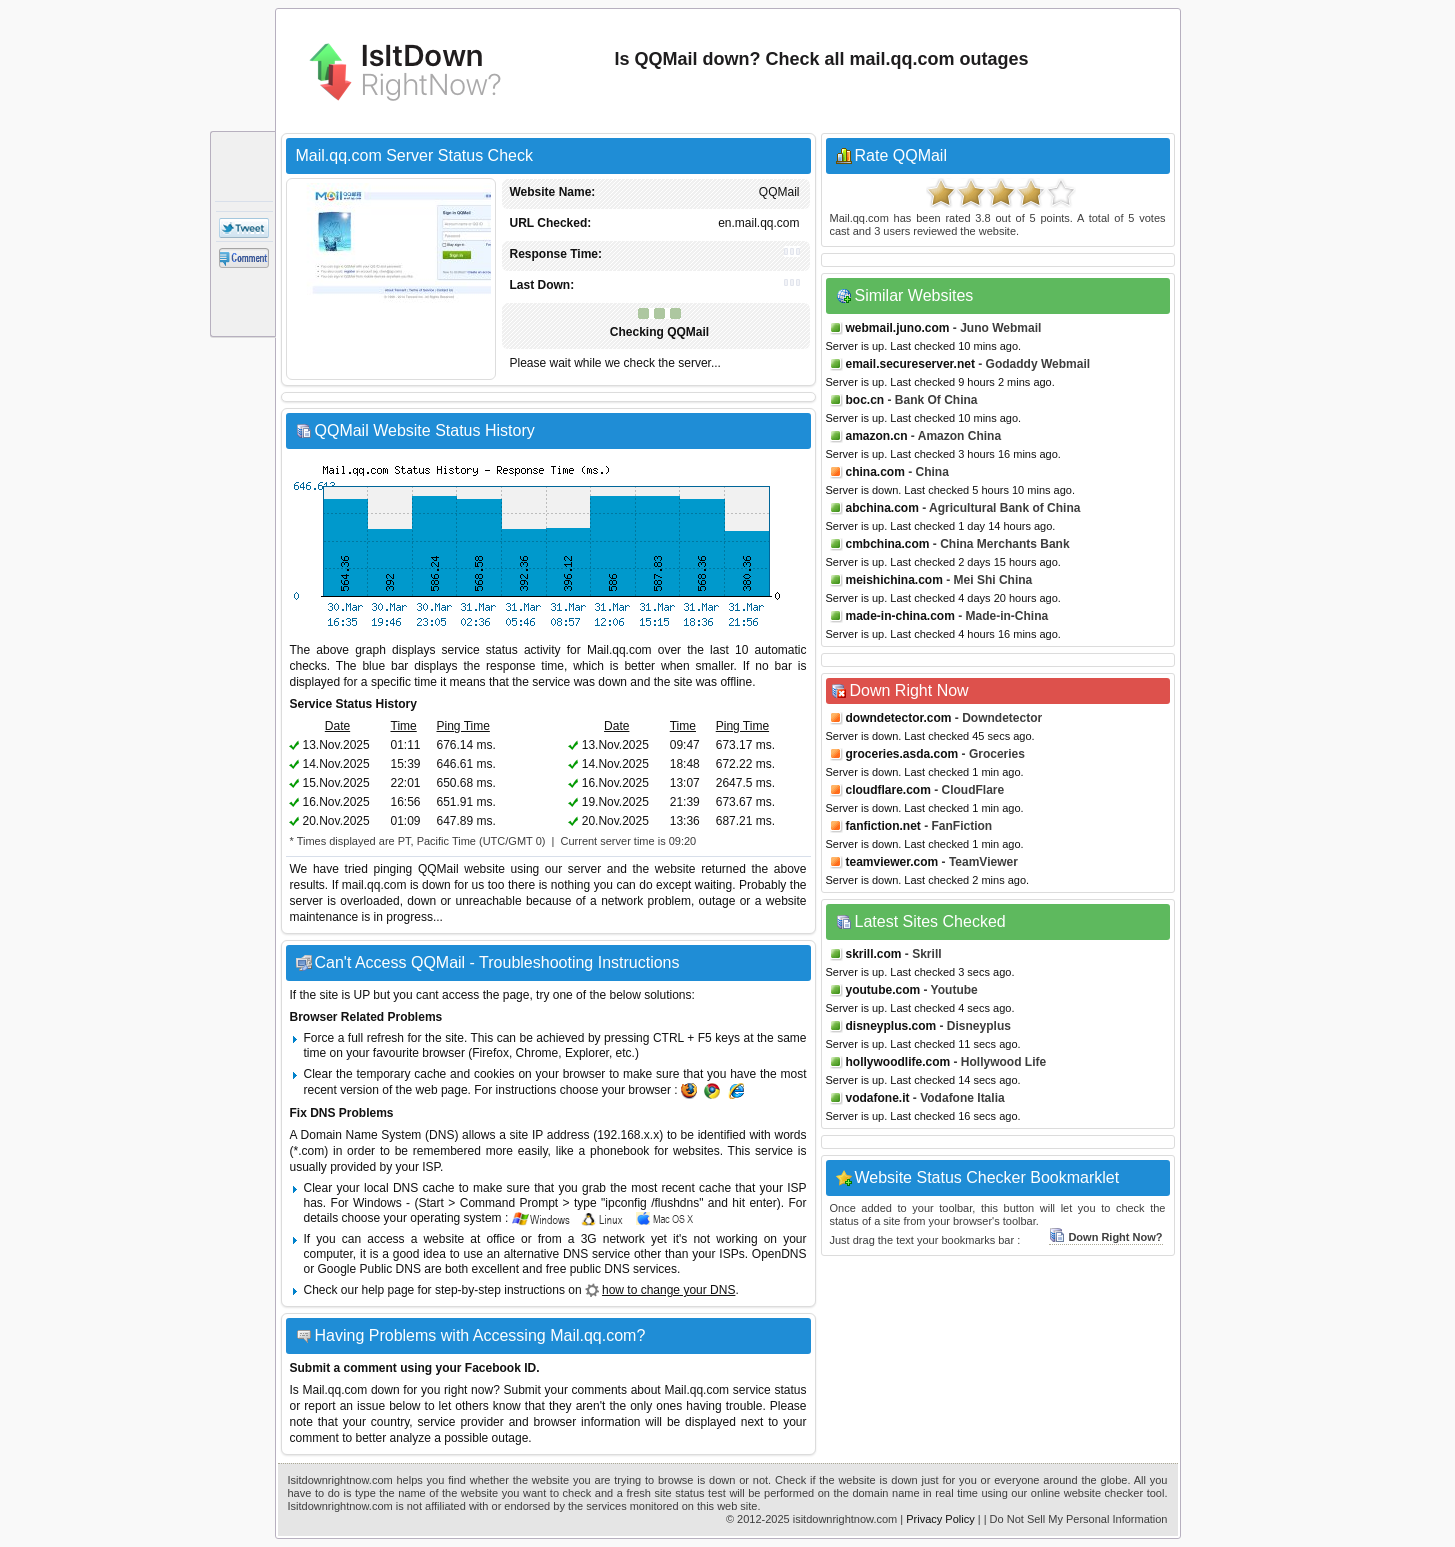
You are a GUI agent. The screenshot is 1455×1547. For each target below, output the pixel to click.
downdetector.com (899, 718)
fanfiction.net (883, 826)
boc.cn (865, 400)
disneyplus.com (891, 1026)
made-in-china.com (900, 616)
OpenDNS (779, 1254)
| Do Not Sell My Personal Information (1076, 1519)
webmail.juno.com (898, 328)
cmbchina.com (888, 544)
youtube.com (883, 990)
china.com (875, 472)
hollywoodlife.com (898, 1062)
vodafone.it (878, 1098)
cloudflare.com (888, 790)
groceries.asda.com (902, 754)
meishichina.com (894, 580)
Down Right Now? (1105, 1237)
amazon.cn (877, 436)
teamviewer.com (892, 862)
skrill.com (874, 954)
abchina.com (882, 508)
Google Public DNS (369, 1269)
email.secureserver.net (910, 364)
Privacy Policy (940, 1519)
